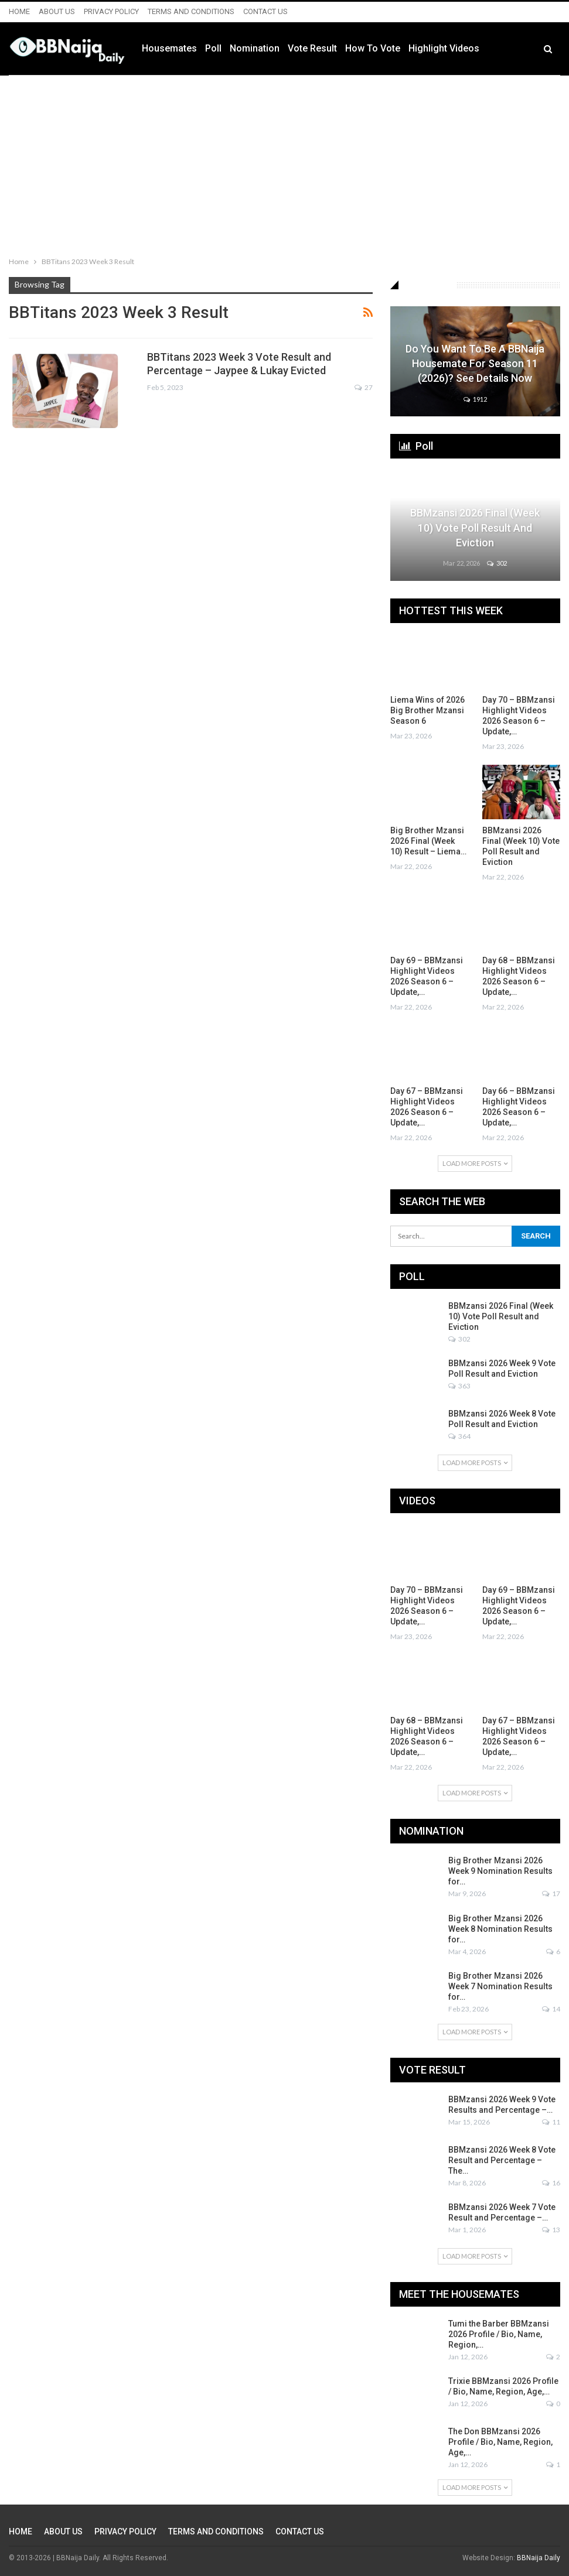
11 (551, 2121)
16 (551, 2182)
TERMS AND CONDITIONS (191, 11)
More (521, 48)
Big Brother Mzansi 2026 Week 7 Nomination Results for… (500, 1986)
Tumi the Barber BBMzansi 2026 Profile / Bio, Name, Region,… (498, 2334)
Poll (235, 48)
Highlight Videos (466, 48)
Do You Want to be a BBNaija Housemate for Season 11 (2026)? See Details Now (475, 363)
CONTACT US (265, 11)
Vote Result (334, 48)
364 (459, 1436)
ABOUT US (57, 11)
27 (364, 387)
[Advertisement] (284, 163)
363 (459, 1385)
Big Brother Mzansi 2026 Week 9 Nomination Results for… (500, 1871)
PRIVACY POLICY (111, 11)
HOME (19, 11)
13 (551, 2229)
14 (551, 2008)
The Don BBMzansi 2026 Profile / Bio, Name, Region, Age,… (500, 2442)
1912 (475, 399)
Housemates (191, 48)
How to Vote (395, 48)
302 (497, 563)
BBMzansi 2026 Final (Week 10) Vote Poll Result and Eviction (475, 527)
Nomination (277, 48)
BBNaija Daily (538, 2558)
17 (551, 1893)
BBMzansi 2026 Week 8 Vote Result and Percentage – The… (502, 2160)
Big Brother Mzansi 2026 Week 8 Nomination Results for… (500, 1929)
